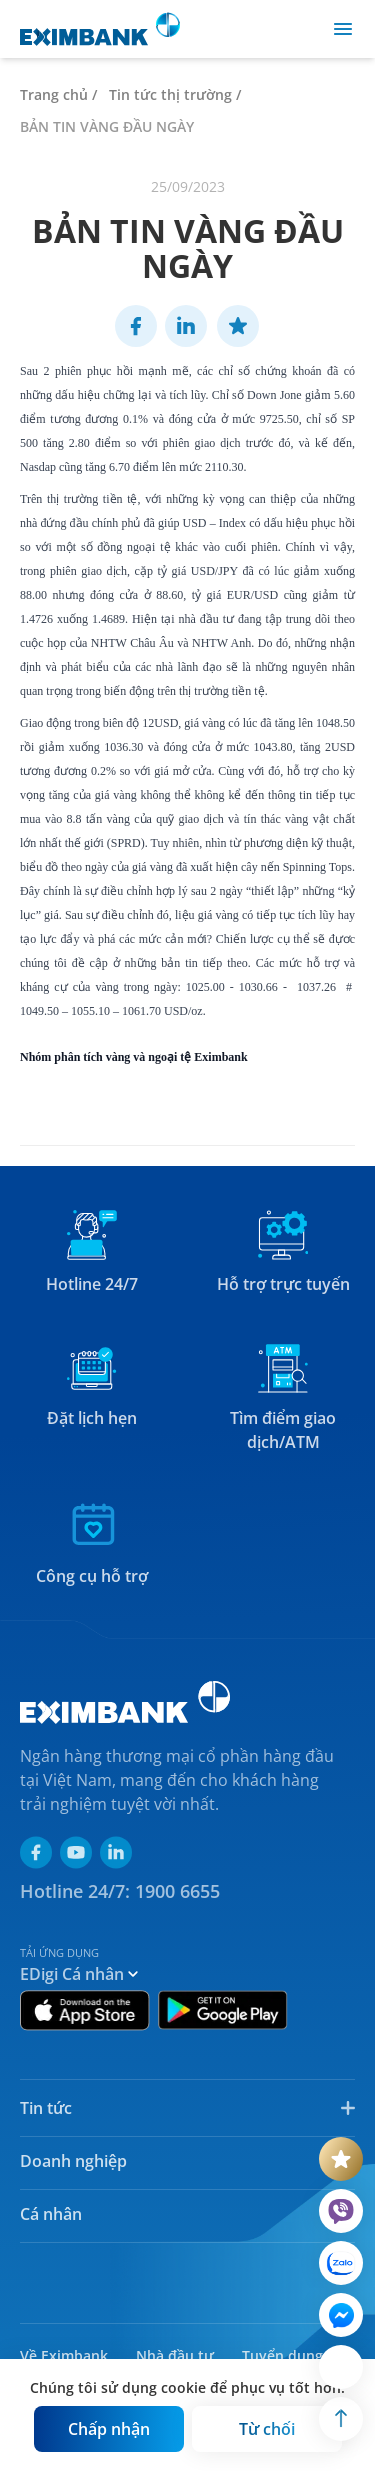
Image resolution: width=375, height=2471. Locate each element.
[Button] (109, 2429)
